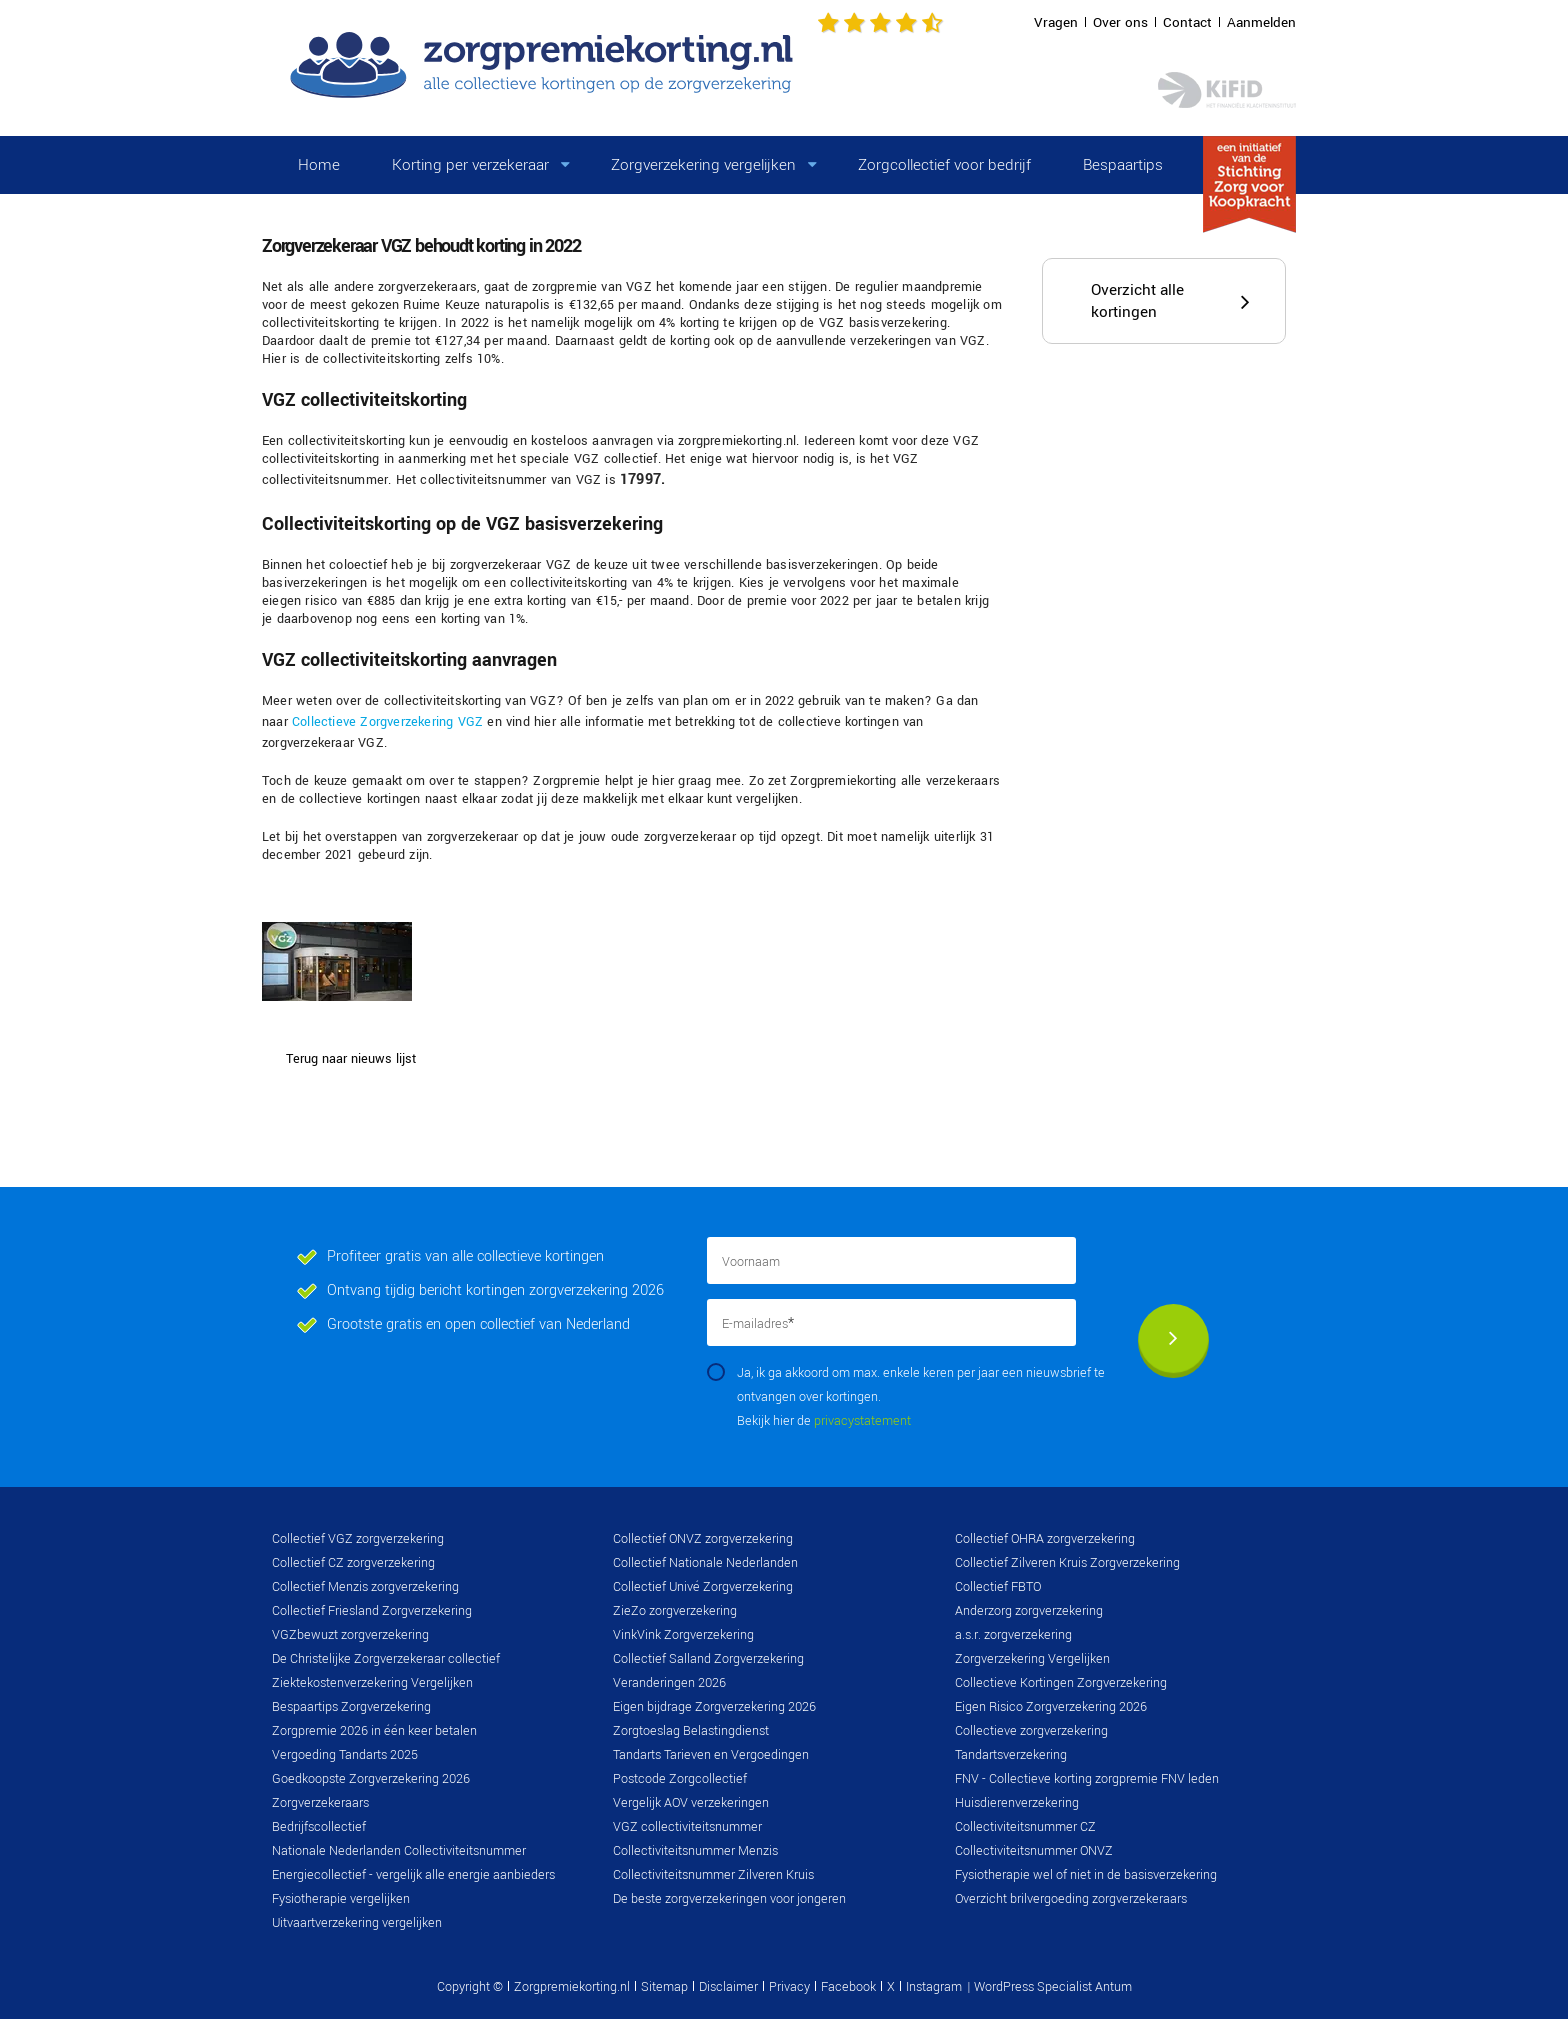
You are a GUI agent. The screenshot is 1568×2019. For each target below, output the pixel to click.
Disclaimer (728, 1987)
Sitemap (664, 1987)
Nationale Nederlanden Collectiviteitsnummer (399, 1851)
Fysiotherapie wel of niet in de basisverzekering (1086, 1875)
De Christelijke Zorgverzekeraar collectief (386, 1659)
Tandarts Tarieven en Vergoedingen (711, 1755)
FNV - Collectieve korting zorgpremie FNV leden (1087, 1779)
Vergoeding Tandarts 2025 (345, 1755)
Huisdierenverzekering (1017, 1803)
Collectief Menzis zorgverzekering (365, 1587)
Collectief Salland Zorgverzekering (708, 1659)
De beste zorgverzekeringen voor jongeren (729, 1899)
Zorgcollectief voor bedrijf (944, 165)
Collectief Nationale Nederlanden (705, 1563)
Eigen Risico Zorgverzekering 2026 (1051, 1707)
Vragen (1056, 22)
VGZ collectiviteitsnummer (687, 1827)
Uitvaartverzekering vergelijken (357, 1923)
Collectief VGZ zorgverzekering (358, 1539)
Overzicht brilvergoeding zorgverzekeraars (1071, 1899)
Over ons (1120, 22)
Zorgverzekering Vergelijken (1032, 1659)
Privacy (789, 1987)
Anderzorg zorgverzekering (1029, 1611)
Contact (1187, 22)
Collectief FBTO (998, 1587)
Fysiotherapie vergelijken (341, 1899)
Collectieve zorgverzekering (1031, 1731)
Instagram (934, 1987)
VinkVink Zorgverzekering (683, 1635)
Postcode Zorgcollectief (680, 1779)
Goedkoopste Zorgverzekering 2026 (371, 1779)
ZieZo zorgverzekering (675, 1611)
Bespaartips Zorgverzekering (351, 1707)
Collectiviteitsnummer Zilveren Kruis (713, 1875)
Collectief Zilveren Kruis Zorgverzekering (1067, 1563)
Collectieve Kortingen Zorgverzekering (1061, 1683)
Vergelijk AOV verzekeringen (691, 1803)
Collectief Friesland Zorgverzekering (372, 1611)
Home (319, 165)
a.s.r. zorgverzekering (1013, 1635)
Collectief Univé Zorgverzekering (703, 1587)
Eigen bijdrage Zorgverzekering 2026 (714, 1707)
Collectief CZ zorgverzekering (353, 1563)
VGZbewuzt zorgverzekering (350, 1635)
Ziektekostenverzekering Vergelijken (372, 1683)
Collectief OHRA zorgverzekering (1045, 1539)
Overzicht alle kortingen (1137, 301)
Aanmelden (1261, 22)
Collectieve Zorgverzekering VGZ (387, 722)
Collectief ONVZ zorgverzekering (703, 1539)
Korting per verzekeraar (470, 165)
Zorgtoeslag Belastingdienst (691, 1731)
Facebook (848, 1987)
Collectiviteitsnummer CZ (1025, 1827)
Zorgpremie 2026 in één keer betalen (374, 1731)
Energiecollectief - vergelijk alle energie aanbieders (413, 1875)
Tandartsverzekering (1011, 1755)
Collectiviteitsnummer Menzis (695, 1851)
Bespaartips (1123, 165)
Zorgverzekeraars (320, 1803)
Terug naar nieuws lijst (351, 1059)
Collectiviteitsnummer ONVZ (1034, 1851)
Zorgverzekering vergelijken (703, 165)
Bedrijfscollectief (319, 1827)
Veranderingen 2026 (669, 1683)
